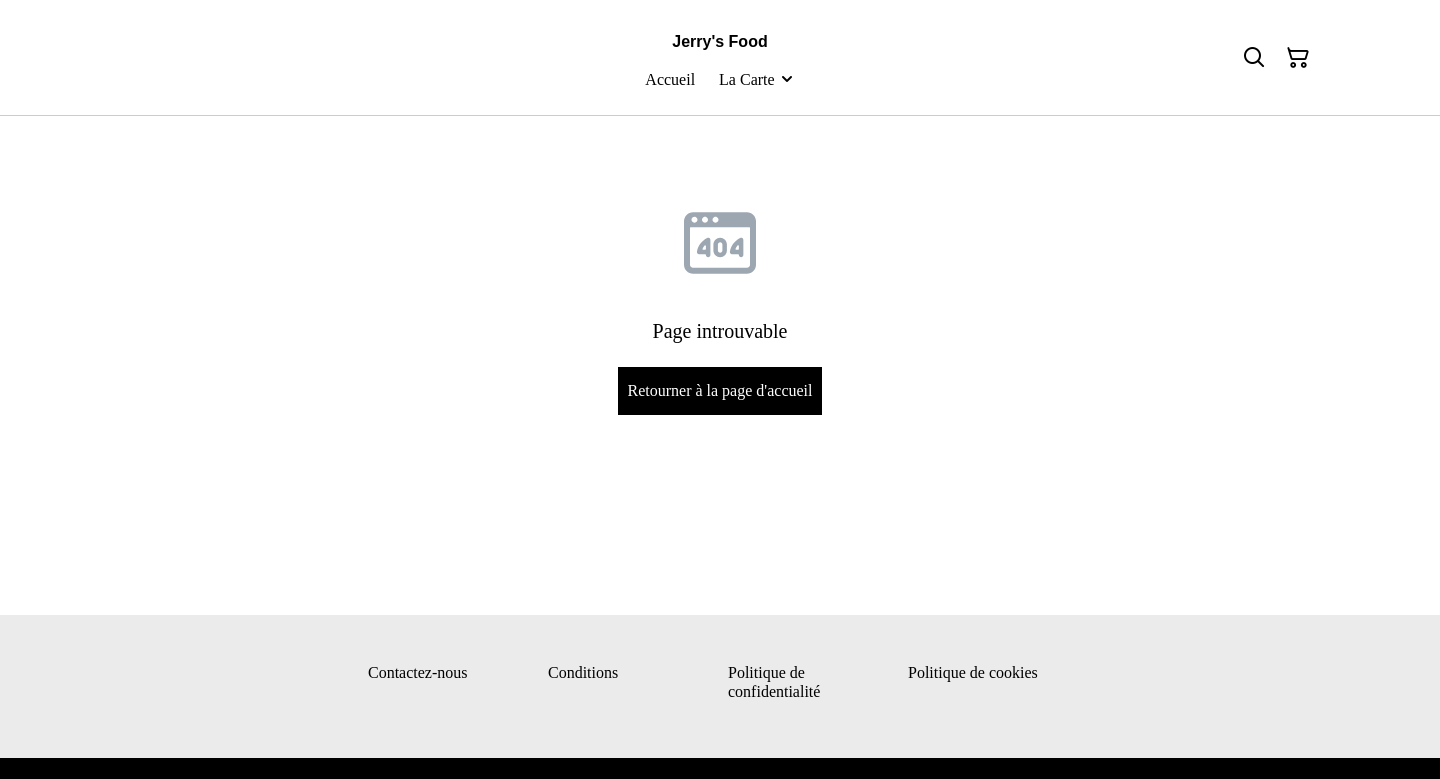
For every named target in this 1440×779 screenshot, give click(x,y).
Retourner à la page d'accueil (719, 390)
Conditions (583, 672)
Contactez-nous (418, 672)
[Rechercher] (1254, 58)
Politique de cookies (973, 672)
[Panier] (1298, 58)
